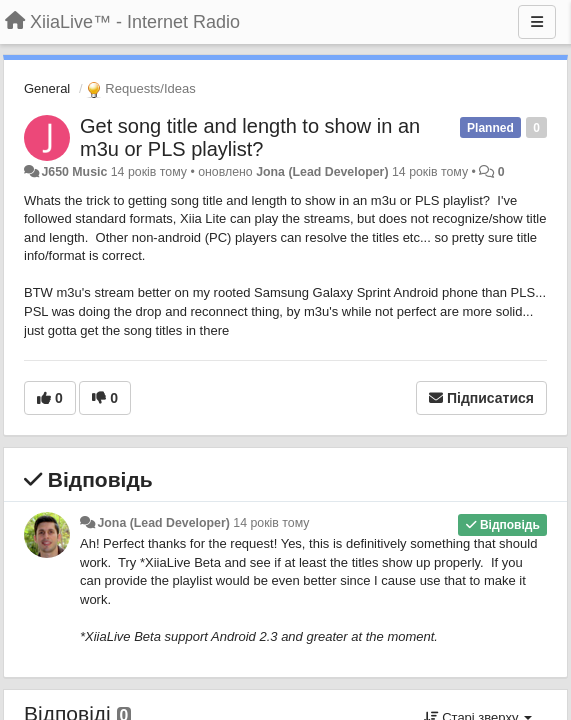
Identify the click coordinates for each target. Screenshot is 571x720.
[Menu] (537, 22)
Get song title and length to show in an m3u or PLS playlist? (250, 137)
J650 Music (74, 172)
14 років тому (271, 523)
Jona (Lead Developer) (322, 172)
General (47, 88)
